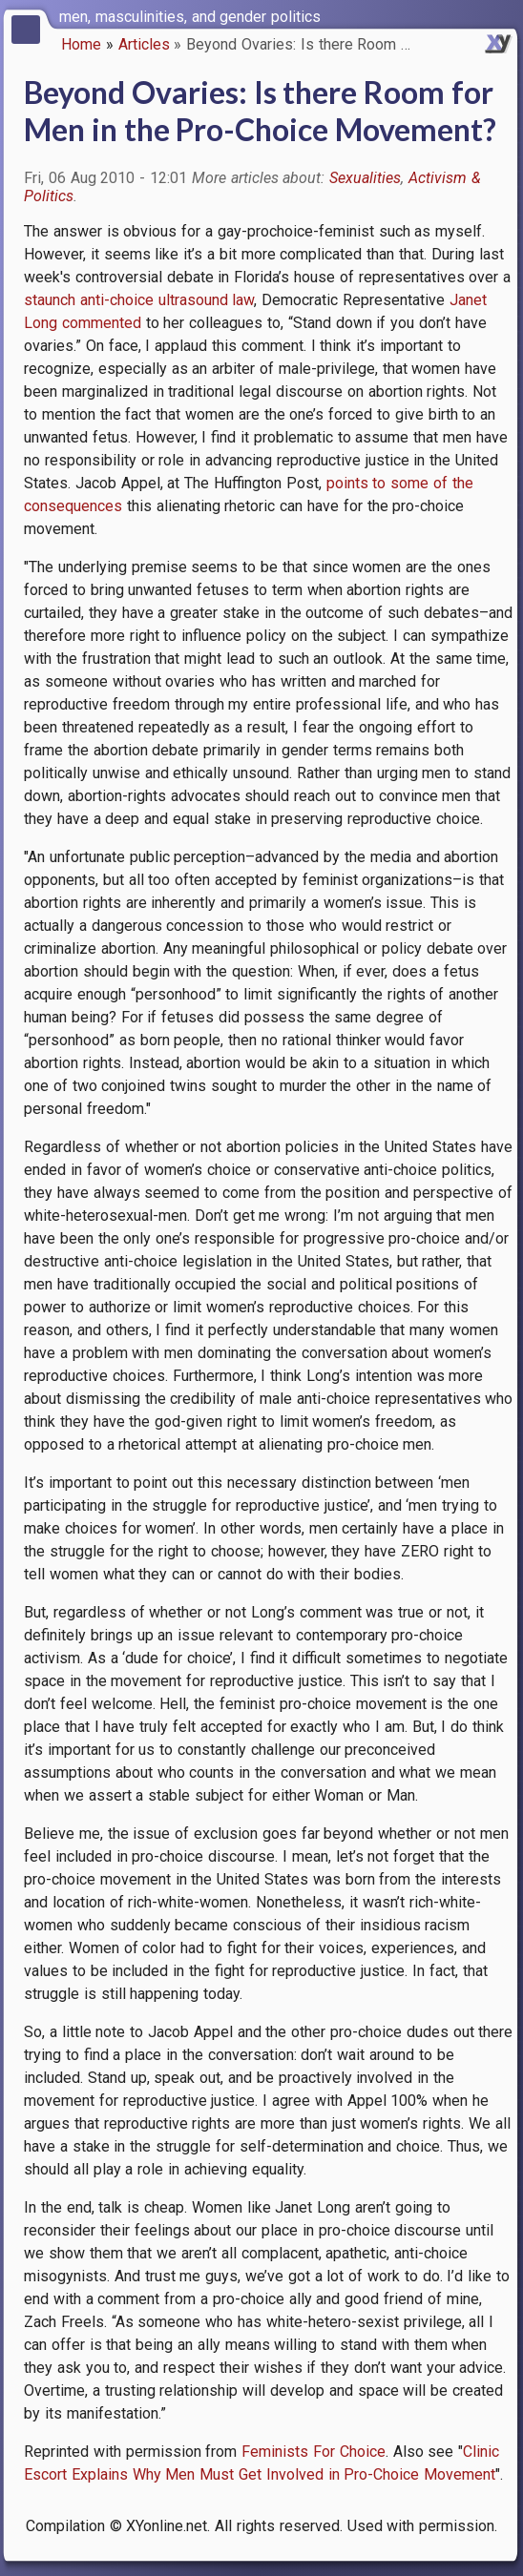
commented (101, 323)
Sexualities (365, 178)
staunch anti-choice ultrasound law (139, 300)
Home (81, 44)
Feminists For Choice (313, 2451)
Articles (144, 44)
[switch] (503, 15)
